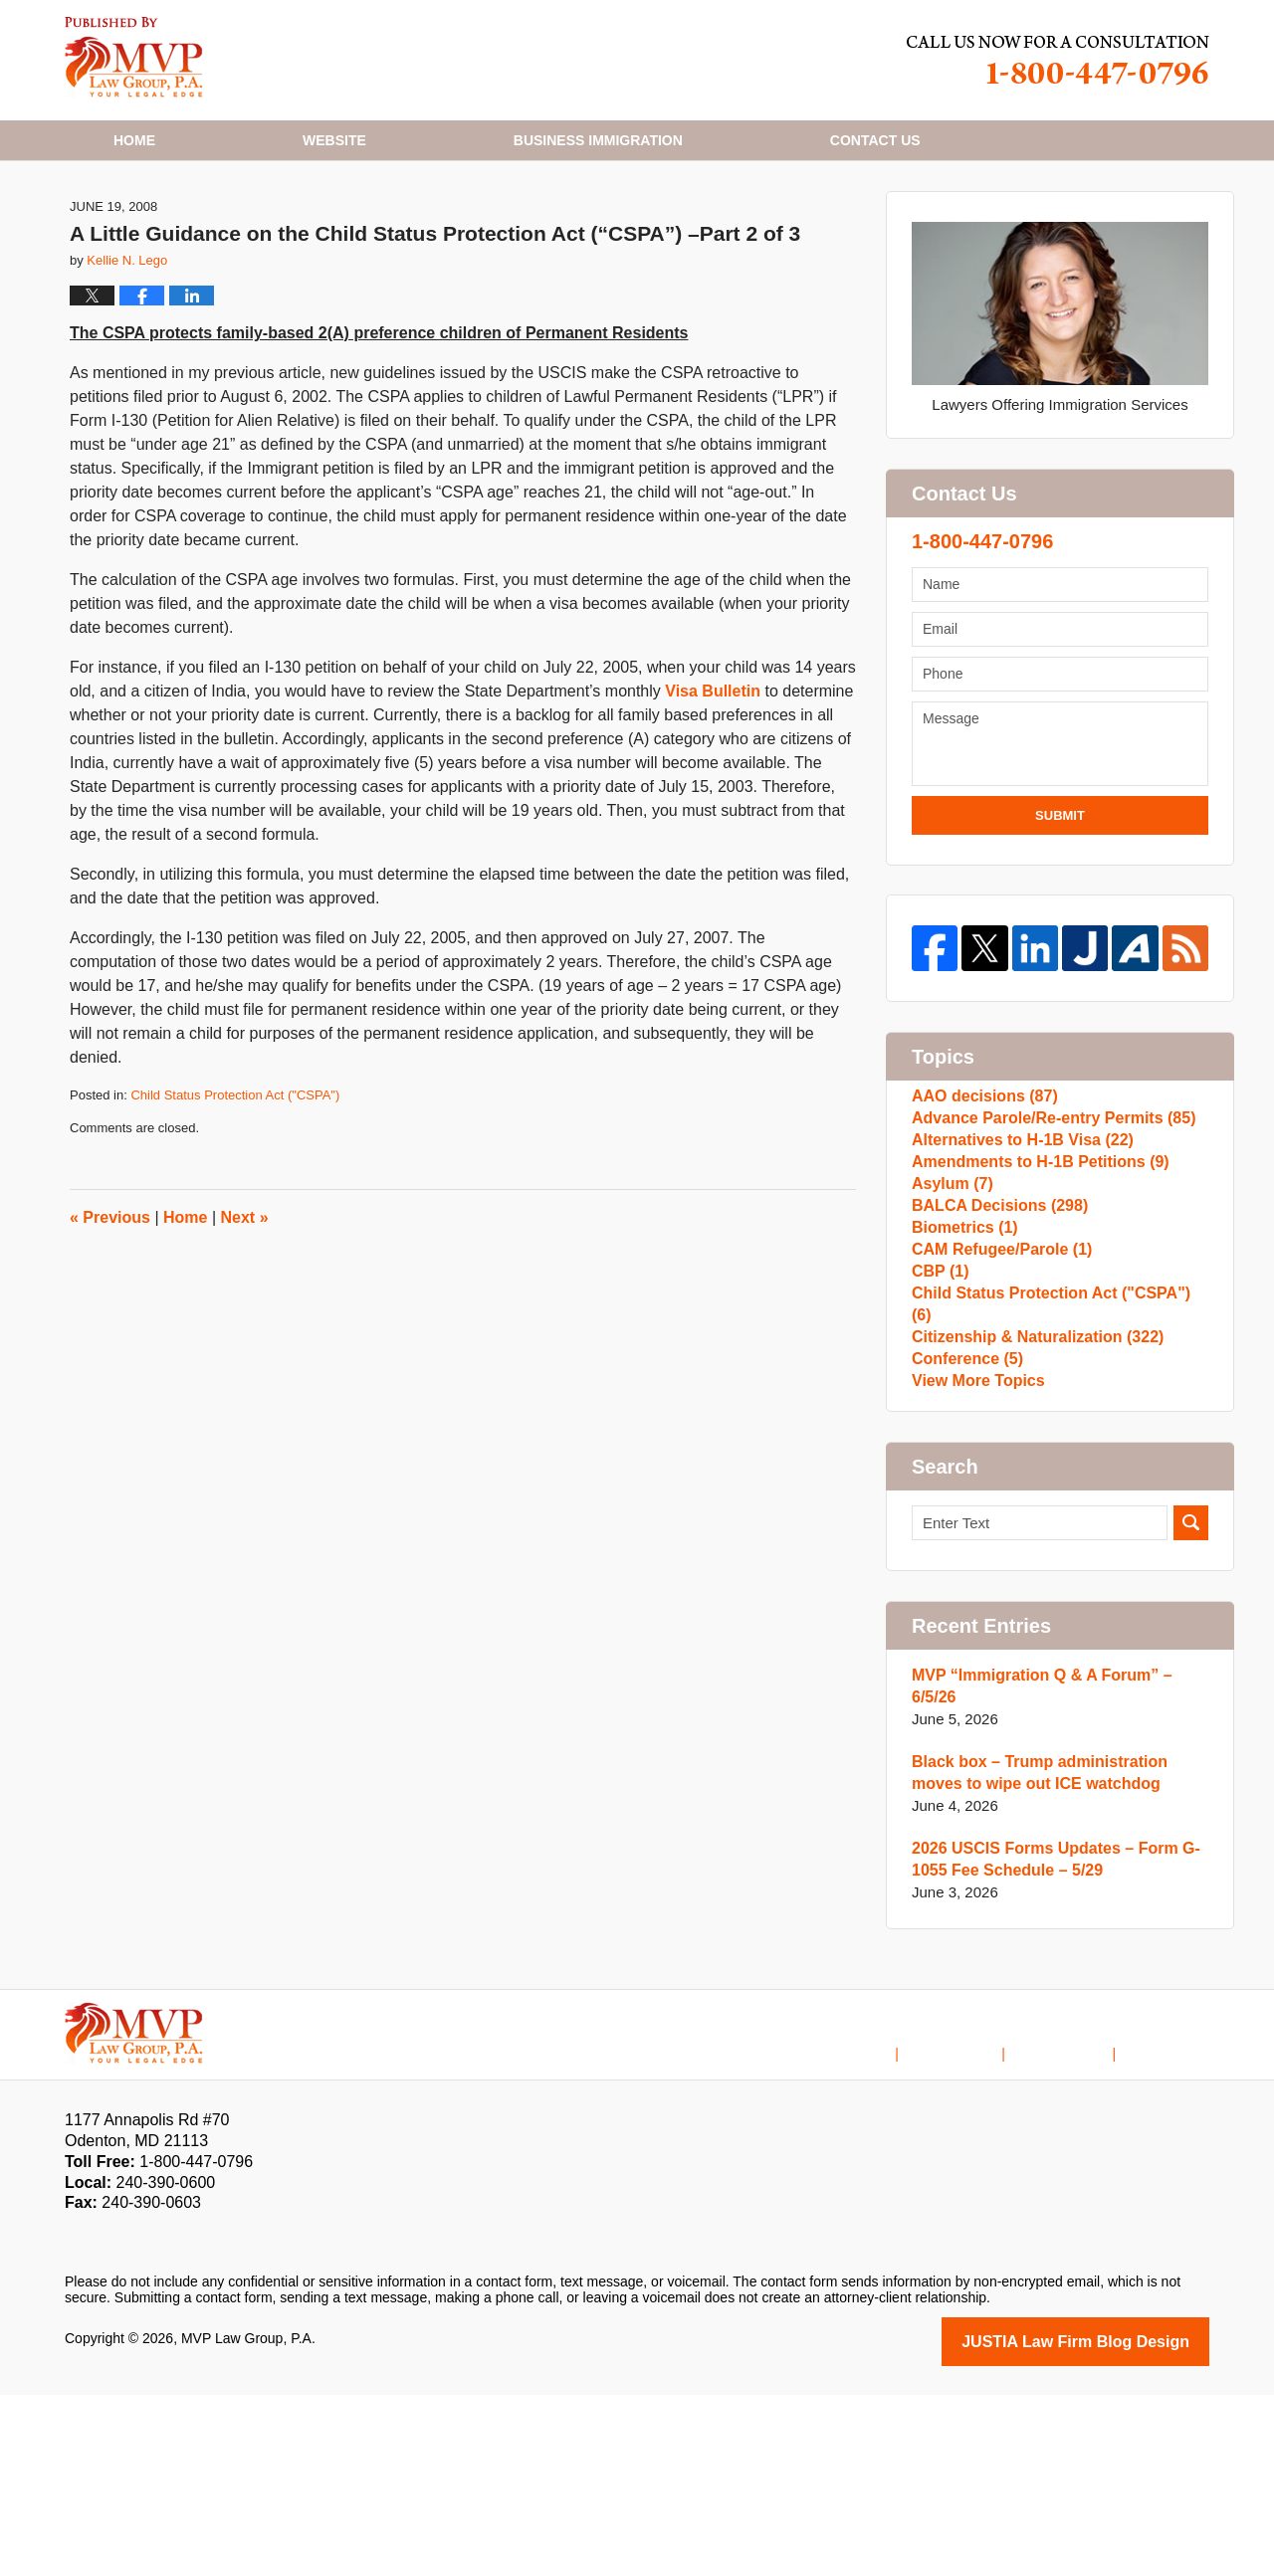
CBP (938, 1454)
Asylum (950, 1326)
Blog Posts (1175, 2220)
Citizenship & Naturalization (1030, 1517)
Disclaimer (981, 2220)
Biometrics (961, 1390)
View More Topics (974, 1581)
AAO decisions (980, 1199)
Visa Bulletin (714, 789)
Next (245, 1314)
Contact (875, 140)
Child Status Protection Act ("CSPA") (234, 1193)
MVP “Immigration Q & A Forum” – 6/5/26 (1056, 1881)
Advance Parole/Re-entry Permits (1045, 1231)
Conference (964, 1549)
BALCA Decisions (994, 1358)
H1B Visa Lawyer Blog (134, 57)
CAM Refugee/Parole (996, 1422)
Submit (1060, 912)
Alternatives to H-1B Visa (1016, 1263)
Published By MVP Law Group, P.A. (1058, 60)
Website (334, 140)
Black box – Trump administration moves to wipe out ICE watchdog (1057, 1956)
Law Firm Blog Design (1114, 2524)
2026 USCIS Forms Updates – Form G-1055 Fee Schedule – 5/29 (1047, 2043)
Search (1190, 1728)
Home (134, 140)
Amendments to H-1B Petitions (1033, 1295)
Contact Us (1077, 2220)
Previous (110, 1314)
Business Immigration (598, 140)
